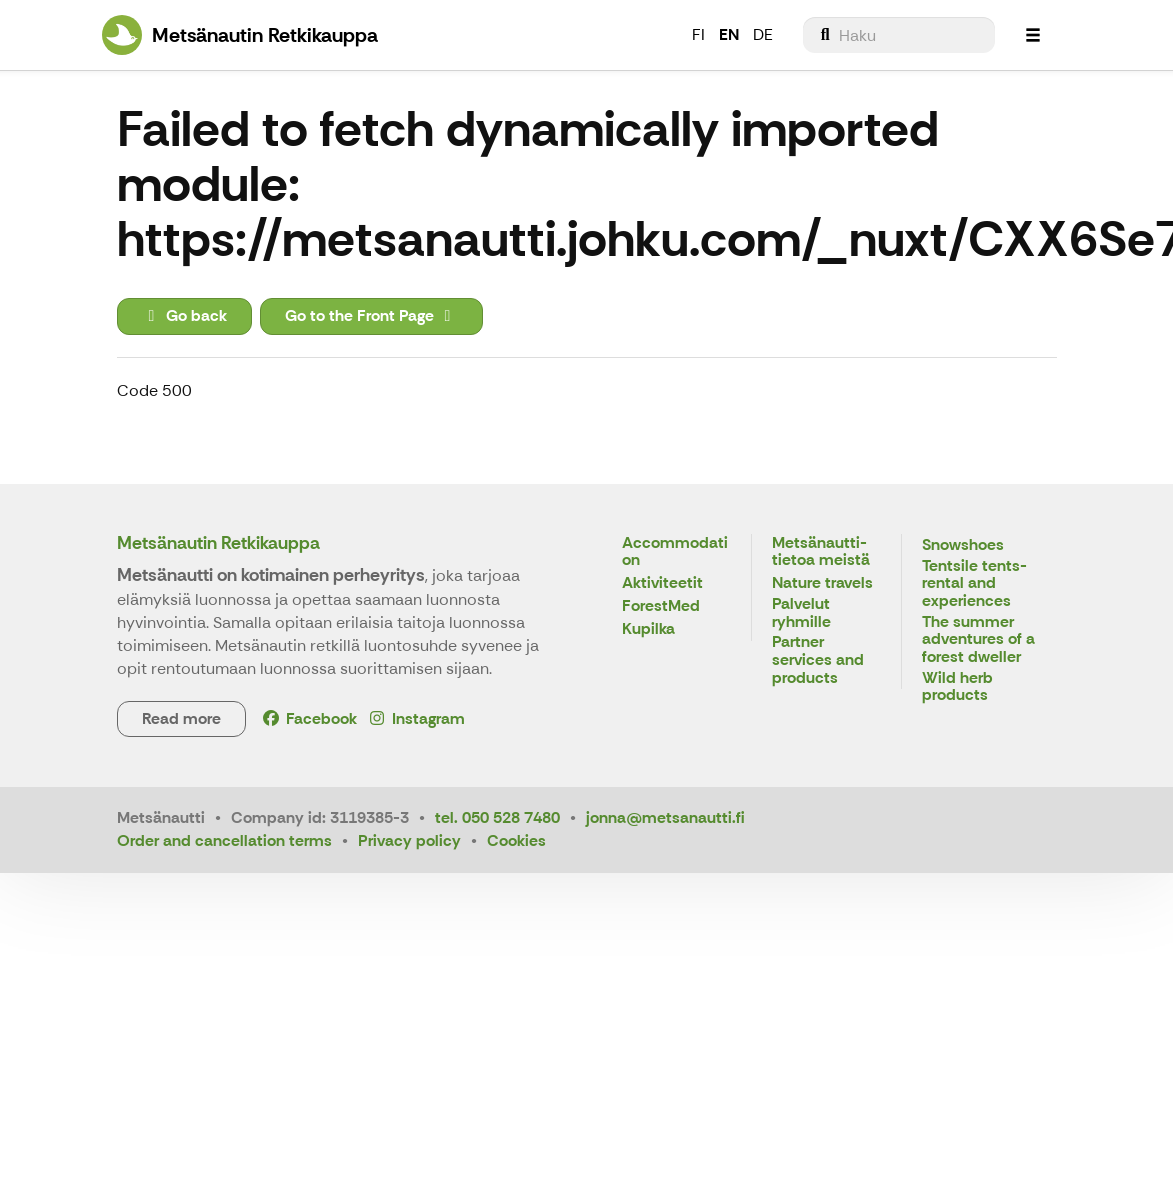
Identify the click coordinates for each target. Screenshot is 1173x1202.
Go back (184, 315)
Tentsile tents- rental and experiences (974, 584)
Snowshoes (963, 545)
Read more (181, 718)
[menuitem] (899, 35)
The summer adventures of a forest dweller (978, 640)
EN (729, 34)
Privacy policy (409, 840)
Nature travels (822, 583)
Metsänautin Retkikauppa (218, 543)
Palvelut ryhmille (801, 613)
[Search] (899, 35)
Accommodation (675, 552)
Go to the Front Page (371, 315)
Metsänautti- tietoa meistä (821, 552)
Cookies (516, 840)
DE (763, 34)
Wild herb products (957, 687)
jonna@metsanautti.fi (665, 817)
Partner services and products (818, 660)
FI (698, 34)
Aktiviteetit (662, 583)
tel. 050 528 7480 (497, 817)
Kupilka (648, 629)
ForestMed (661, 606)
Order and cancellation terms (224, 840)
